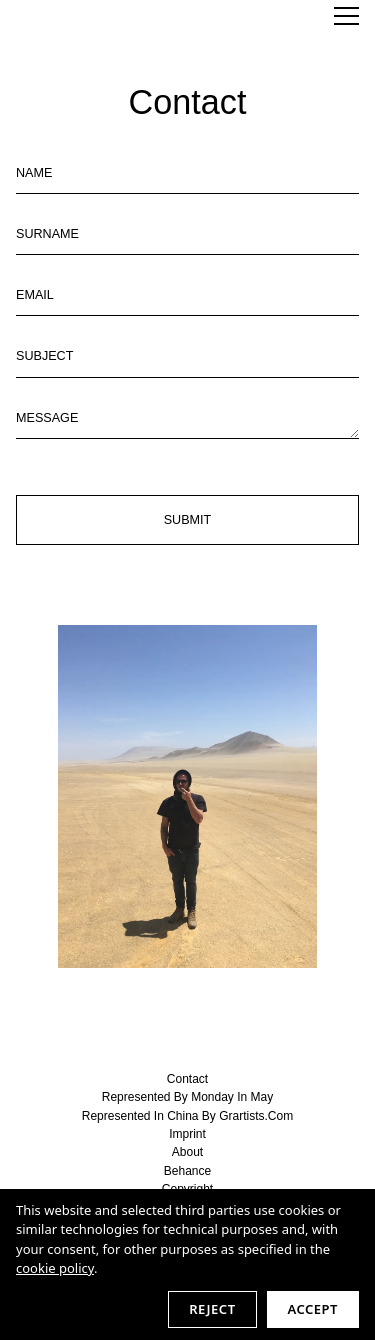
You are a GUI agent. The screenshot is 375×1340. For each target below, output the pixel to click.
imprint (187, 1134)
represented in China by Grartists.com (187, 1116)
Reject (212, 1309)
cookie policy (55, 1268)
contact (187, 1079)
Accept (313, 1309)
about (187, 1152)
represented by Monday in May (187, 1097)
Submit (188, 520)
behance (187, 1171)
